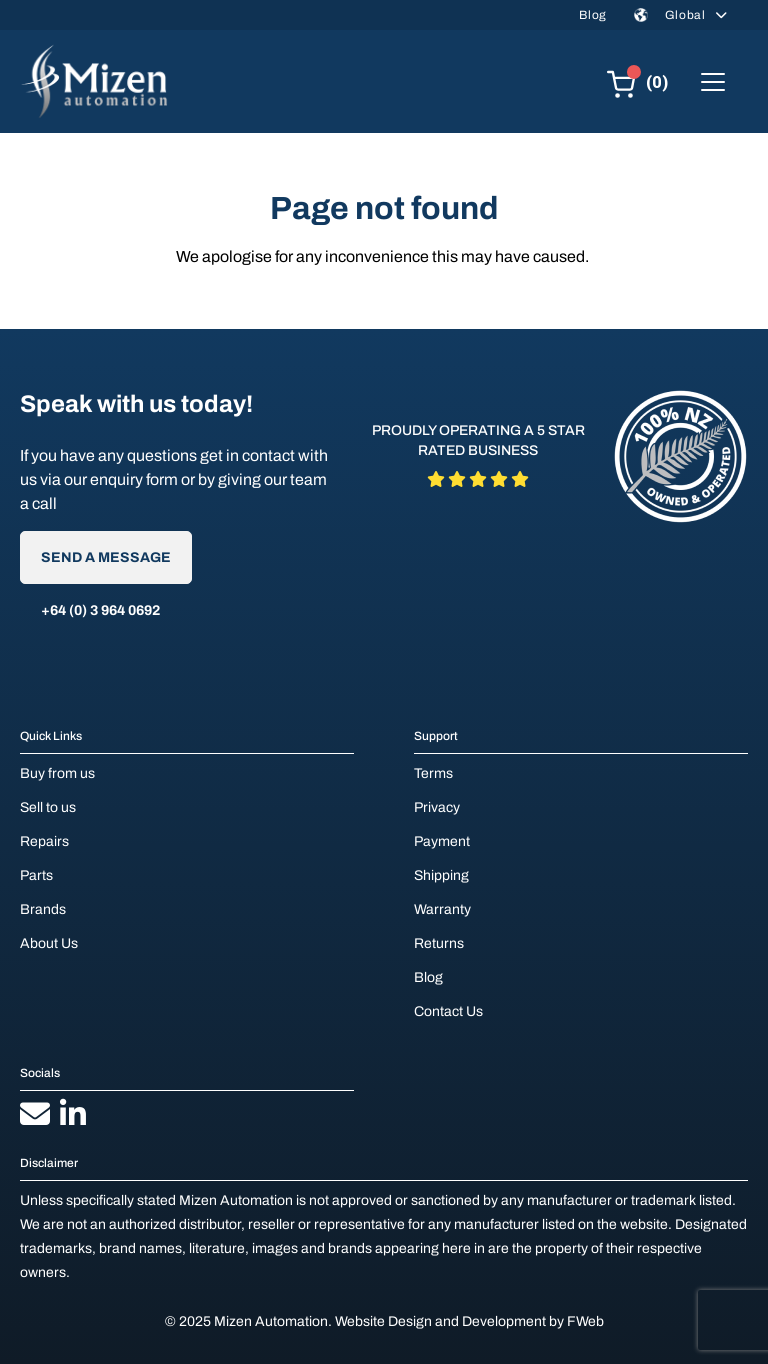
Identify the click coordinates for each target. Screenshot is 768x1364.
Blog (592, 15)
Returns (439, 943)
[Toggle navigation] (713, 82)
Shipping (441, 875)
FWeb (585, 1321)
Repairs (44, 841)
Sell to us (48, 807)
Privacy (437, 807)
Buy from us (57, 773)
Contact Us (448, 1011)
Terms (433, 773)
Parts (36, 875)
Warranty (442, 909)
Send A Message (106, 557)
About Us (49, 943)
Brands (43, 909)
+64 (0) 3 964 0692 (100, 610)
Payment (442, 841)
